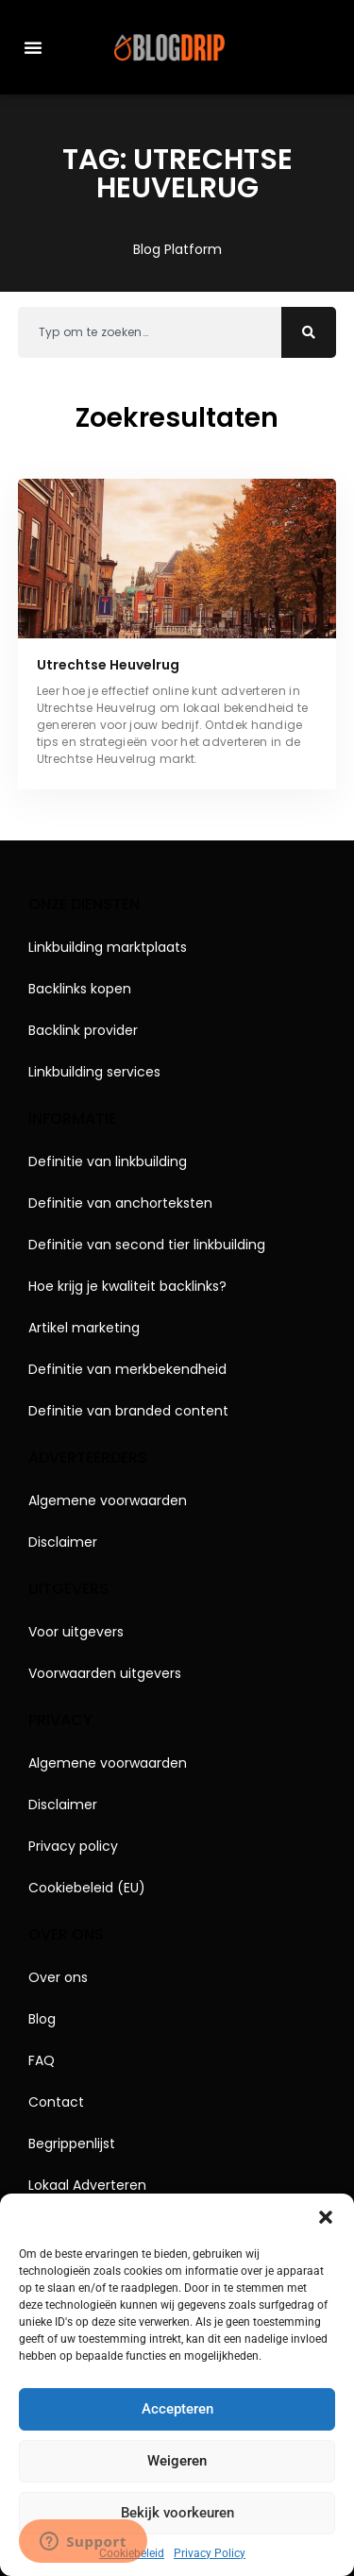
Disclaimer (62, 1542)
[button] (325, 2217)
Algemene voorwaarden (107, 1500)
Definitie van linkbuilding (107, 1161)
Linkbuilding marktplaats (107, 947)
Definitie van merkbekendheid (127, 1369)
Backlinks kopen (79, 988)
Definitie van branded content (128, 1410)
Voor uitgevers (76, 1631)
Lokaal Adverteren (87, 2185)
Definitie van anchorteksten (120, 1203)
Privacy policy (73, 1846)
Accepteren (177, 2408)
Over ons (58, 1977)
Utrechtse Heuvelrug (108, 664)
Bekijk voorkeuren (177, 2512)
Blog (42, 2018)
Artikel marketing (84, 1327)
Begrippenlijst (71, 2143)
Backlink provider (83, 1030)
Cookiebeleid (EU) (86, 1887)
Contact (56, 2102)
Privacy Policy (209, 2553)
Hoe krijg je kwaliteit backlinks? (127, 1286)
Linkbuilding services (94, 1071)
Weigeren (177, 2460)
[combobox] (150, 332)
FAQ (41, 2060)
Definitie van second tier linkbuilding (146, 1244)
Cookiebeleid (131, 2553)
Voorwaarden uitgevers (104, 1673)
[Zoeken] (308, 332)
